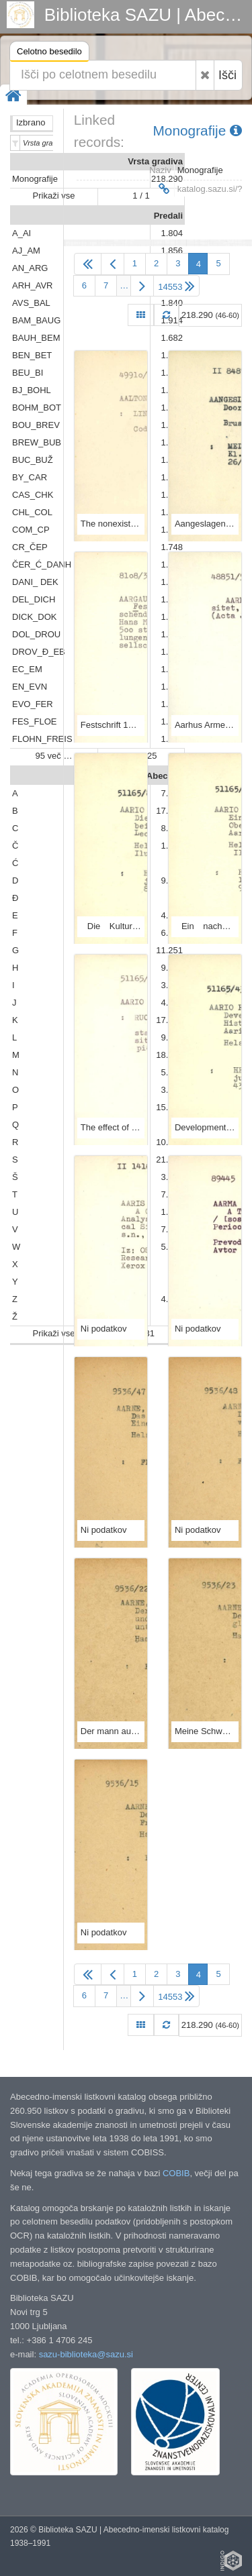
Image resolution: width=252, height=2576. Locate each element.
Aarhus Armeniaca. (205, 725)
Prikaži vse (54, 196)
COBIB (176, 2173)
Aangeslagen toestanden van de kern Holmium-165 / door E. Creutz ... (205, 524)
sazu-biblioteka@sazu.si (86, 2354)
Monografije (197, 130)
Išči (227, 75)
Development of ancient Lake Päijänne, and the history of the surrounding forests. (205, 1127)
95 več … (54, 756)
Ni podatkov (104, 1329)
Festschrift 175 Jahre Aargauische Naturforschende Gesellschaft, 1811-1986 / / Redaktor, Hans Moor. (111, 725)
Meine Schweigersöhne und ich (205, 1731)
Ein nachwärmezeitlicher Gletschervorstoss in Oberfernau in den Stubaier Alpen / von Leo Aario (205, 926)
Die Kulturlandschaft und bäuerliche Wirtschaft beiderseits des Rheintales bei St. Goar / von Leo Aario (111, 926)
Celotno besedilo (49, 53)
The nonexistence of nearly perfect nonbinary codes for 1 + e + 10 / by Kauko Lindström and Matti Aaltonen (111, 524)
